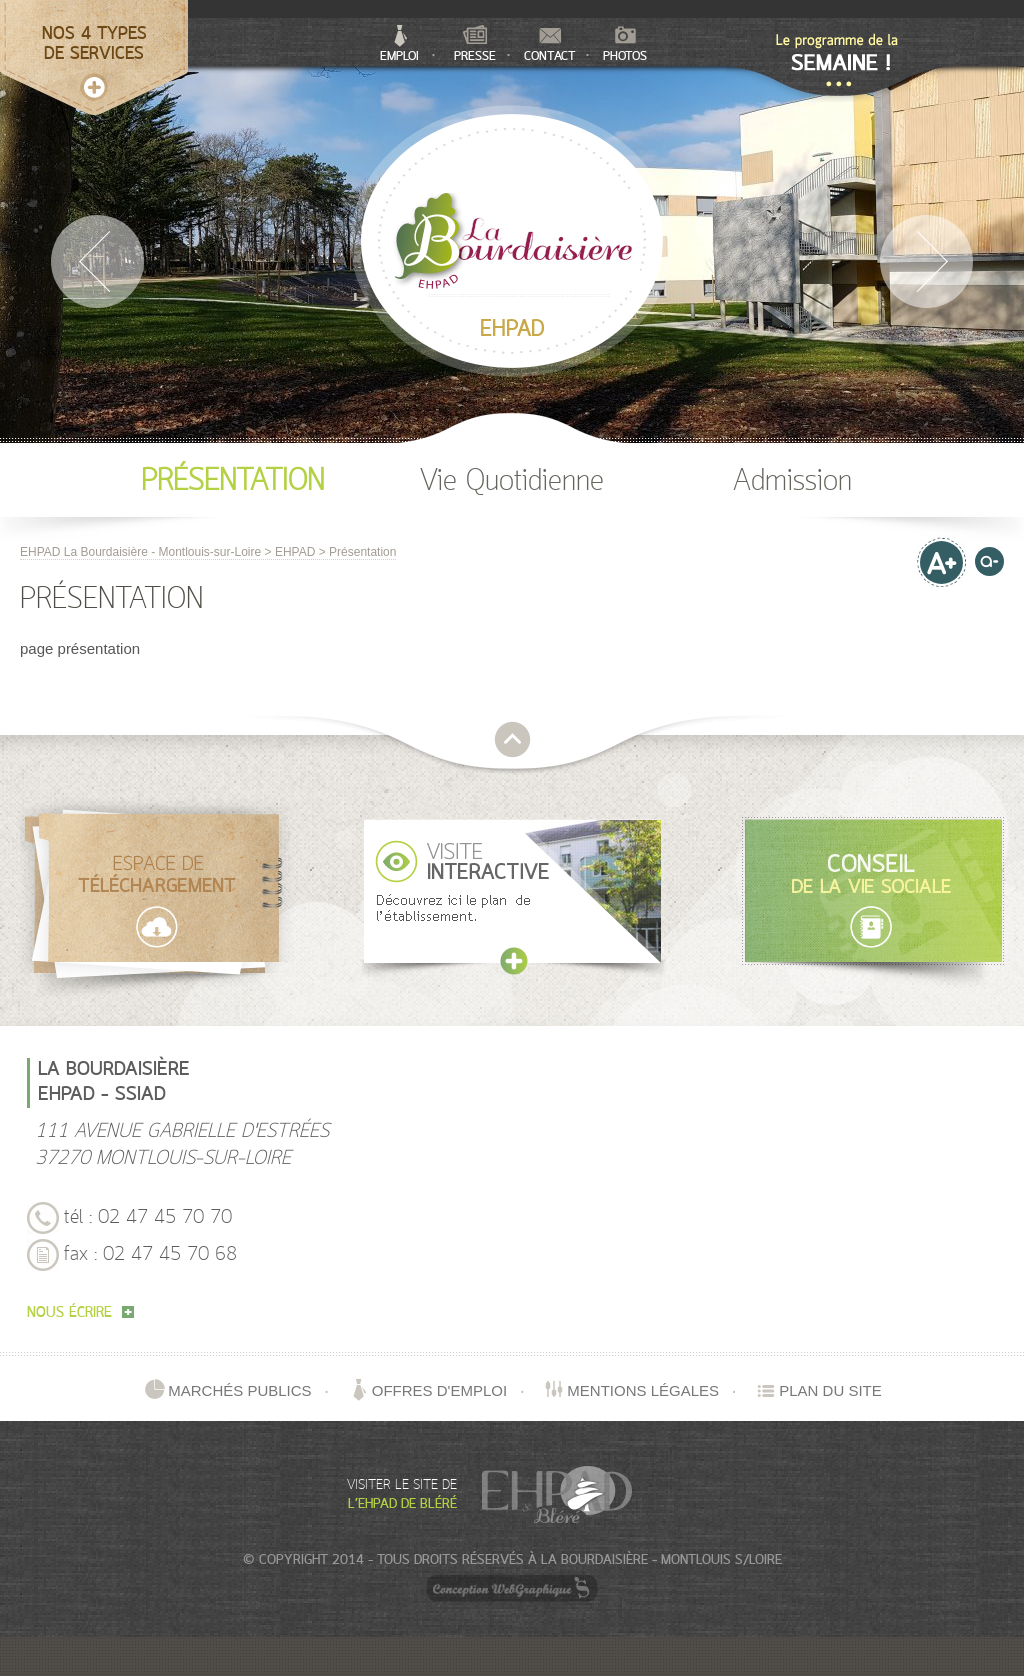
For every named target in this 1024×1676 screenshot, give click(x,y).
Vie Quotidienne (512, 482)
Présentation (232, 482)
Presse (475, 44)
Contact (550, 46)
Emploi (399, 44)
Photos (625, 45)
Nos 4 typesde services (94, 44)
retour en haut (512, 739)
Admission (792, 482)
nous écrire (80, 1313)
